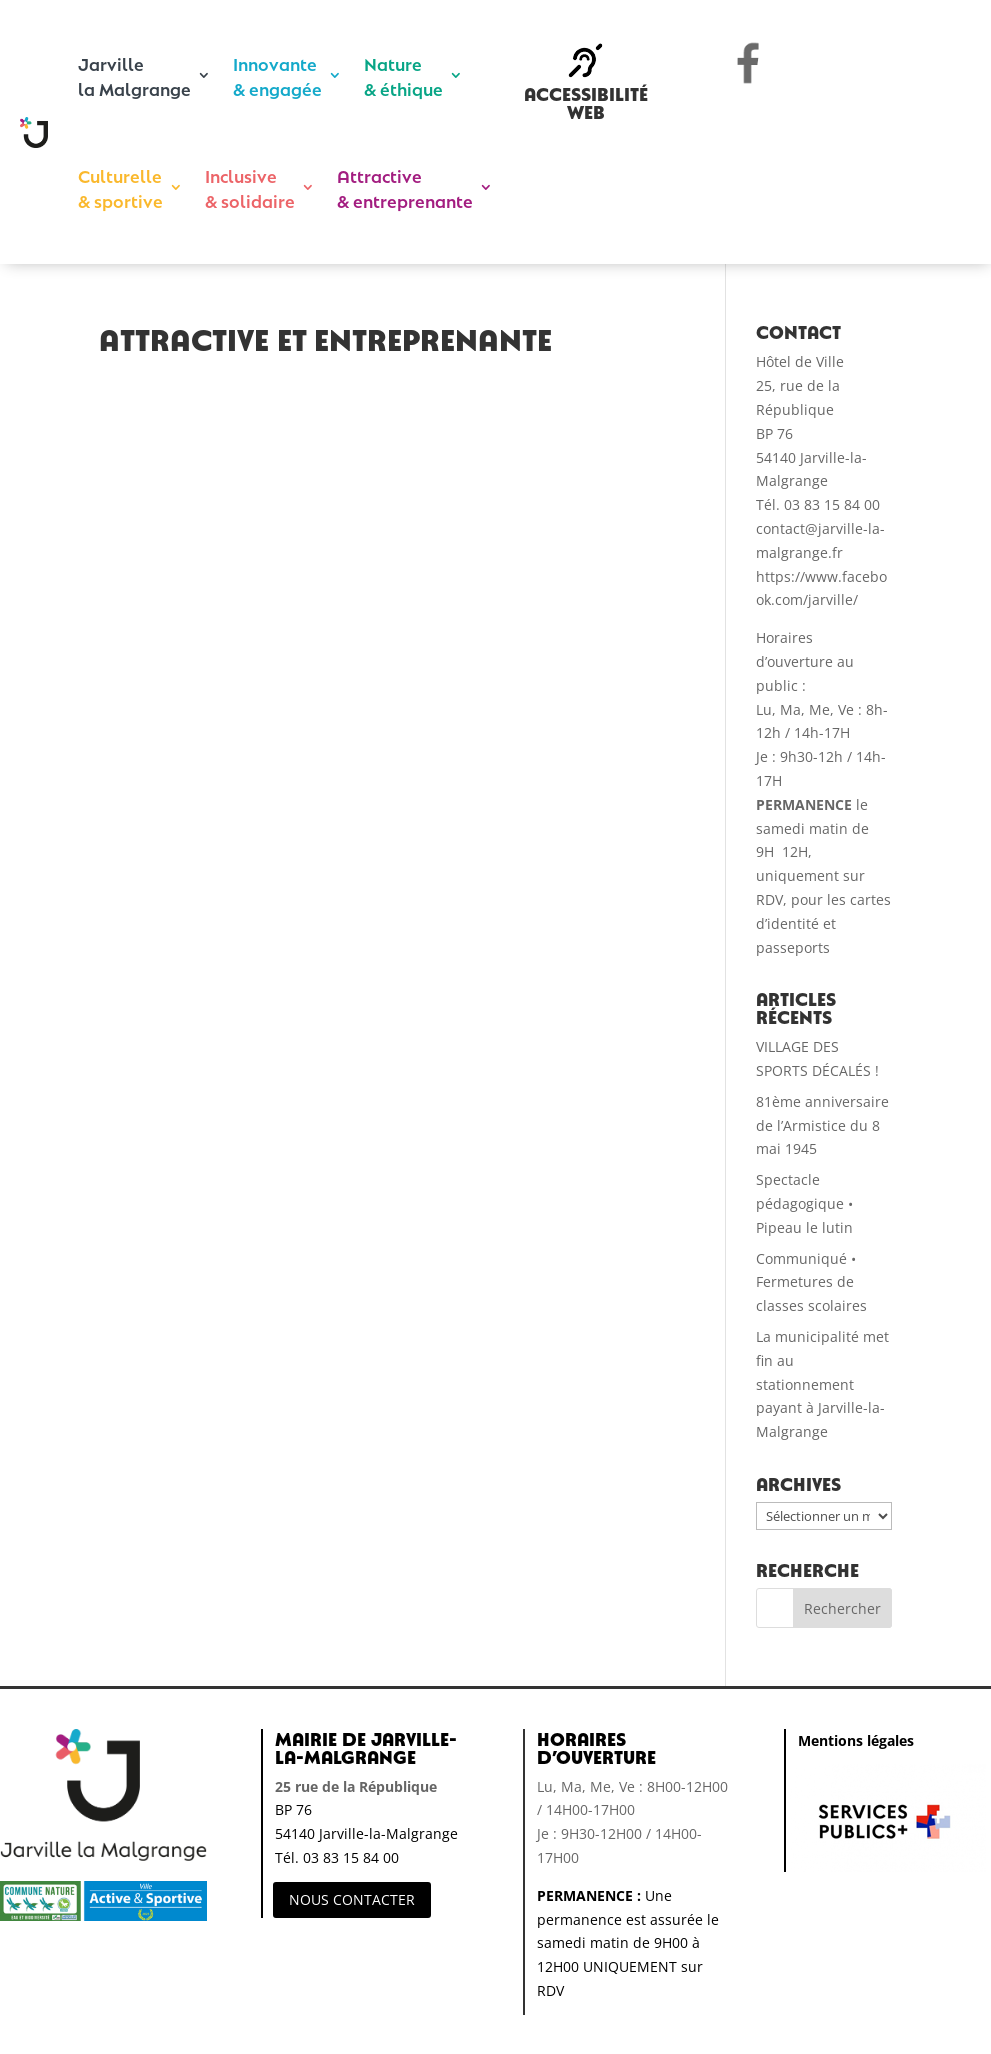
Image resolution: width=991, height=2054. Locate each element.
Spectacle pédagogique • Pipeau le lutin (804, 1203)
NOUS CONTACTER (352, 1899)
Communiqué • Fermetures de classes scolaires (811, 1282)
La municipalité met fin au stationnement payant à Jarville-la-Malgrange (822, 1384)
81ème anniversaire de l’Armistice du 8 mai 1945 (822, 1125)
